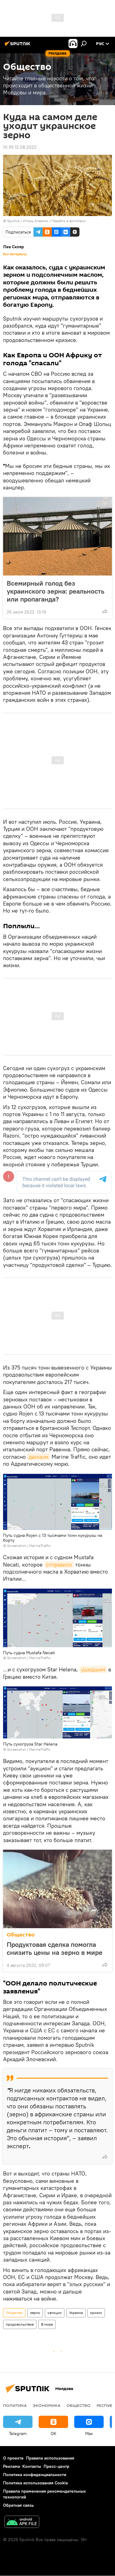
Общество (21, 1935)
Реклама (11, 2466)
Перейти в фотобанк (69, 220)
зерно (35, 2312)
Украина (76, 2312)
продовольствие (20, 2324)
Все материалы (15, 254)
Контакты (31, 2466)
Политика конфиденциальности (34, 2474)
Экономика (46, 2405)
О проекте (13, 2458)
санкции (55, 2312)
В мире (47, 2324)
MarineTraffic (40, 1545)
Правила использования (50, 2458)
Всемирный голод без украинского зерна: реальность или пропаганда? (55, 591)
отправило (59, 1564)
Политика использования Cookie (35, 2483)
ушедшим (93, 1669)
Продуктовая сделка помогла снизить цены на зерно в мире (54, 1948)
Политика (15, 2405)
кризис (96, 2312)
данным (38, 1456)
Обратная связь (18, 2505)
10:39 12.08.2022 (19, 147)
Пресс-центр (56, 2466)
